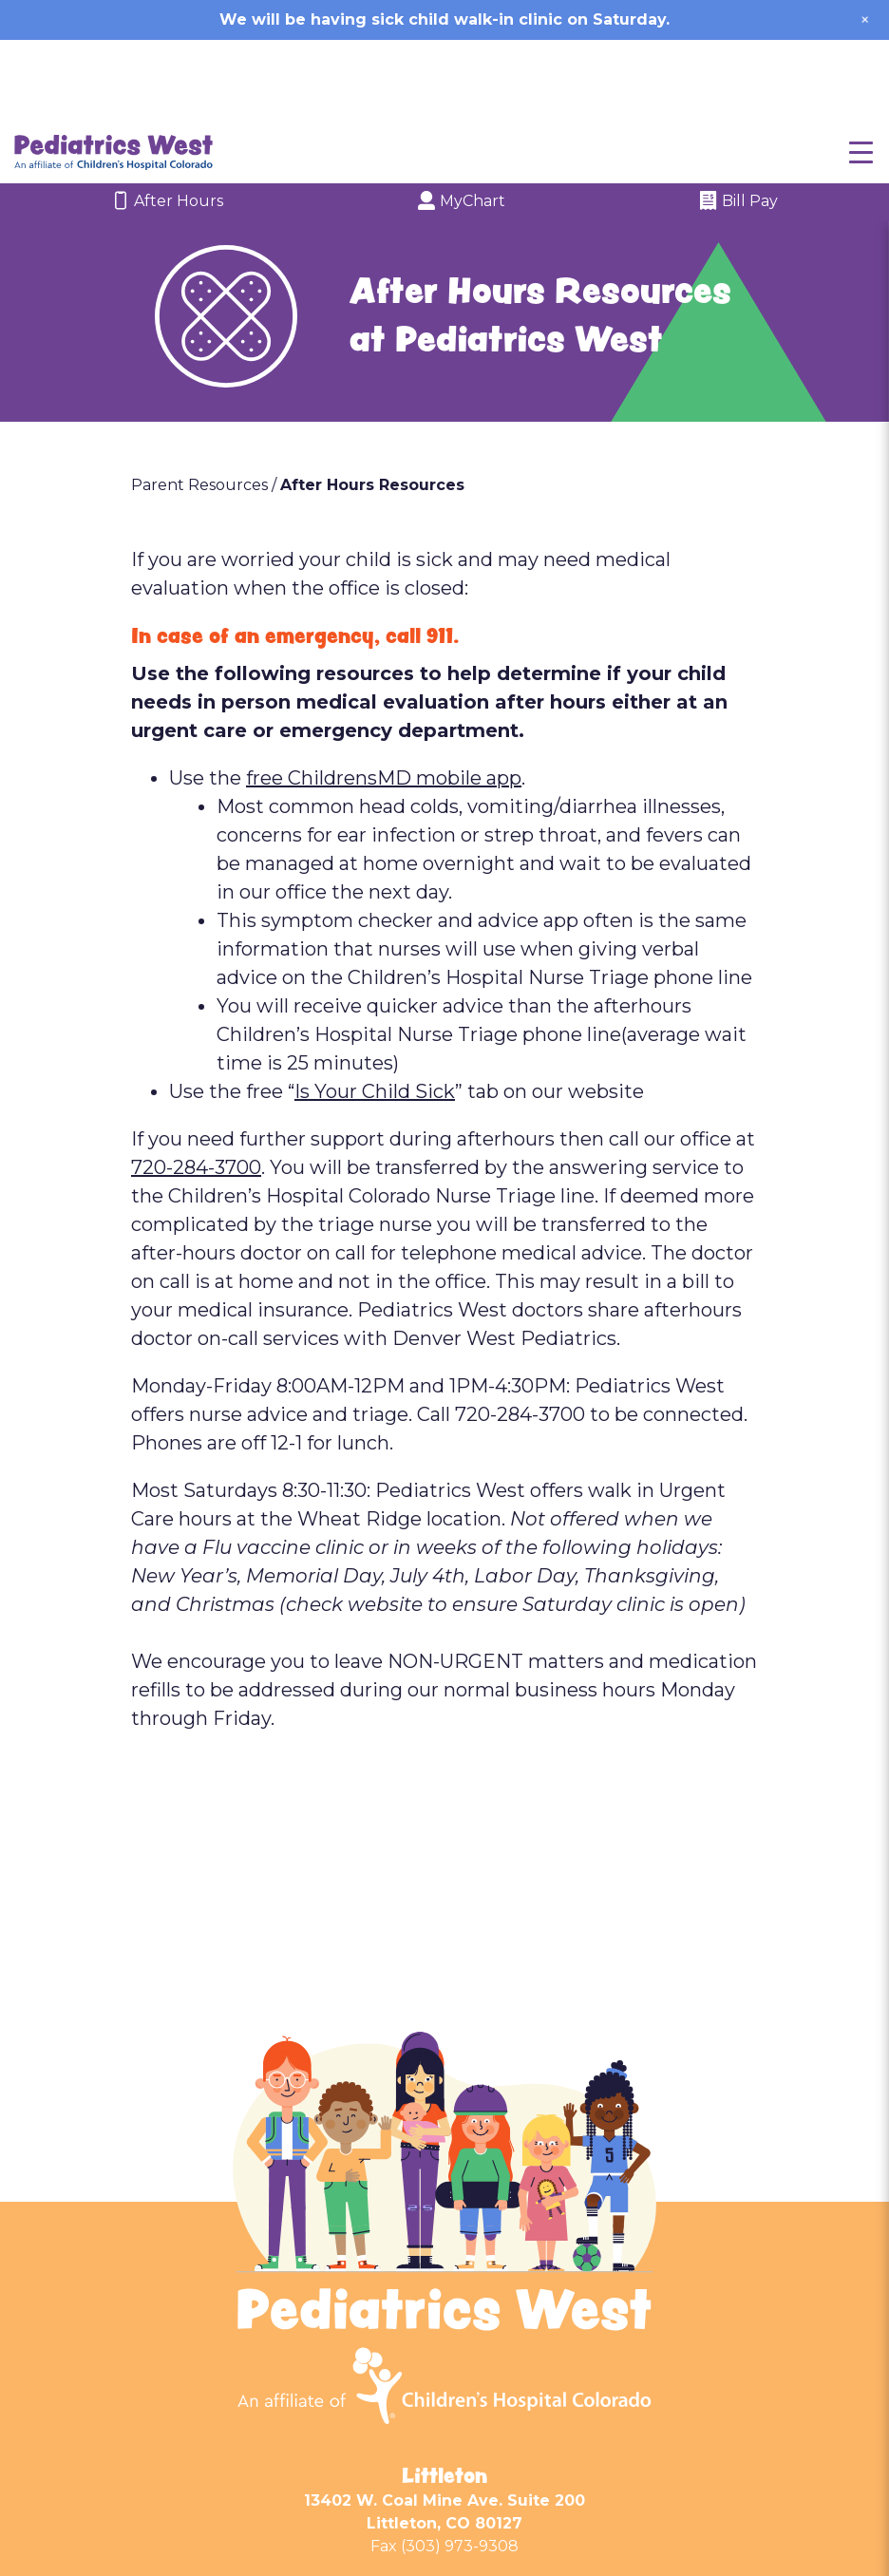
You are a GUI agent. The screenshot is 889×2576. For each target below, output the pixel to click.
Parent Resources (199, 403)
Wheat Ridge (445, 2512)
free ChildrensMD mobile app (383, 696)
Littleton (444, 2393)
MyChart (461, 120)
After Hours (167, 120)
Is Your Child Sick (374, 1009)
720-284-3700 (196, 1085)
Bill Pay (738, 120)
